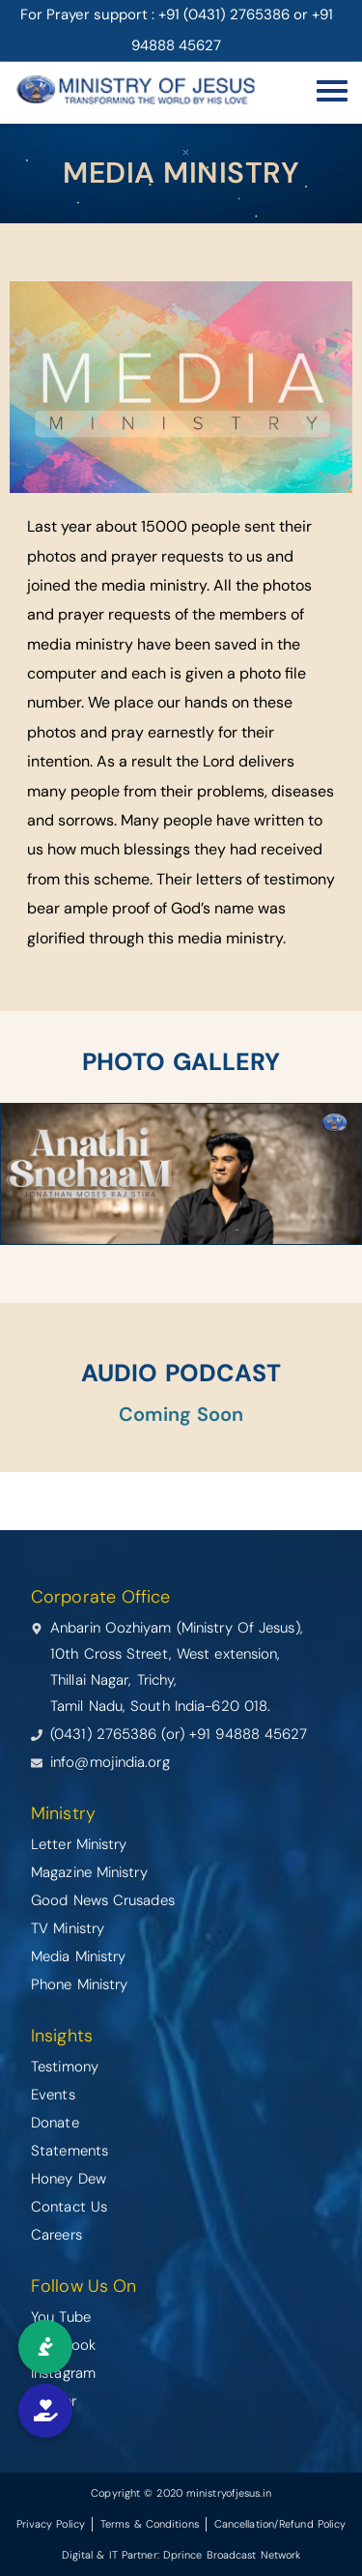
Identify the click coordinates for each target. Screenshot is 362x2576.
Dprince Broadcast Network (232, 2555)
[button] (45, 2411)
